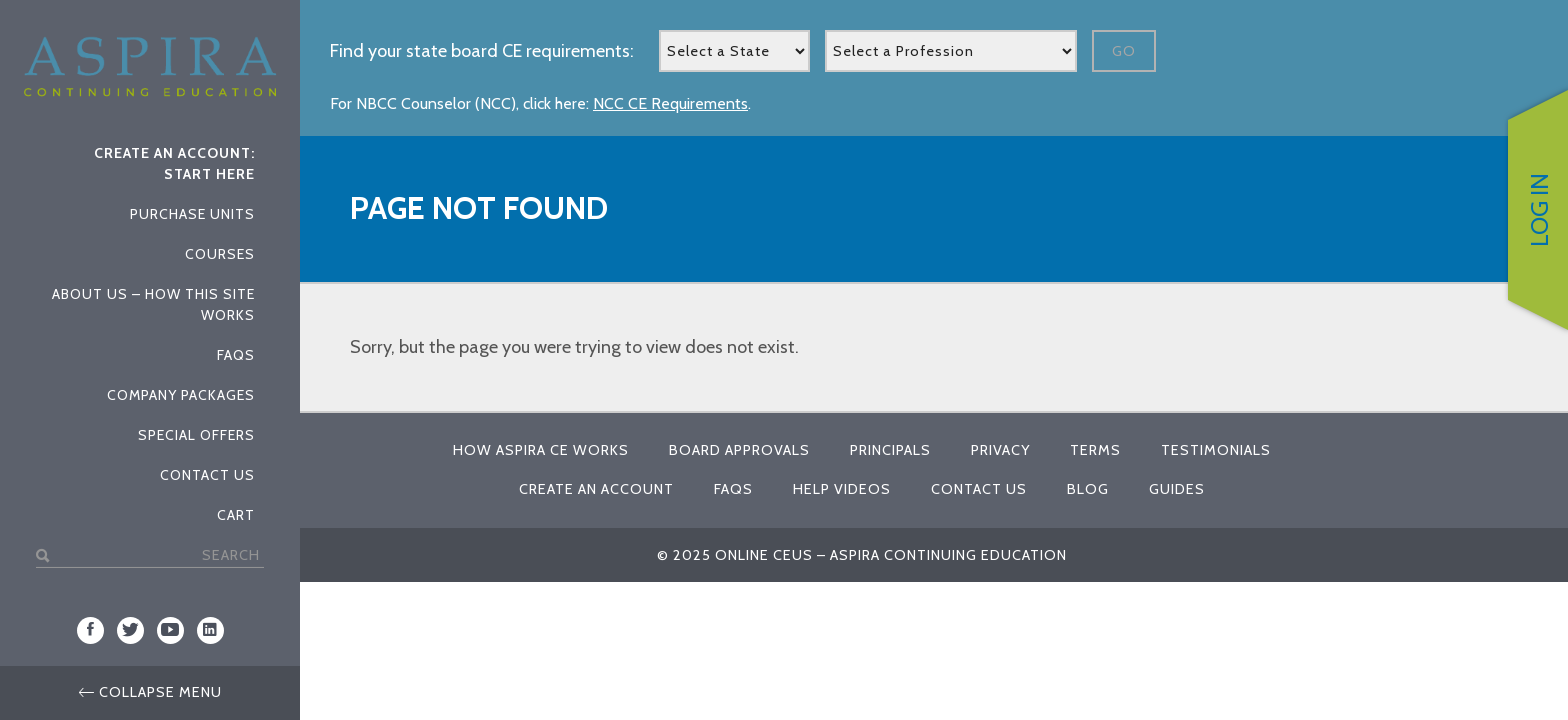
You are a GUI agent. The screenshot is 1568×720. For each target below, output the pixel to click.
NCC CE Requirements (670, 103)
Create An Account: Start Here (174, 163)
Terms (1095, 450)
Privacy (1000, 450)
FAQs (236, 355)
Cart (236, 515)
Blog (1088, 489)
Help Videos (842, 489)
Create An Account (596, 489)
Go (1124, 51)
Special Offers (196, 435)
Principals (890, 450)
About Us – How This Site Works (153, 304)
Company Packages (181, 395)
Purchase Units (192, 214)
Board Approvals (739, 450)
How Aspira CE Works (541, 450)
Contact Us (207, 475)
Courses (220, 254)
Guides (1177, 489)
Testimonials (1216, 450)
